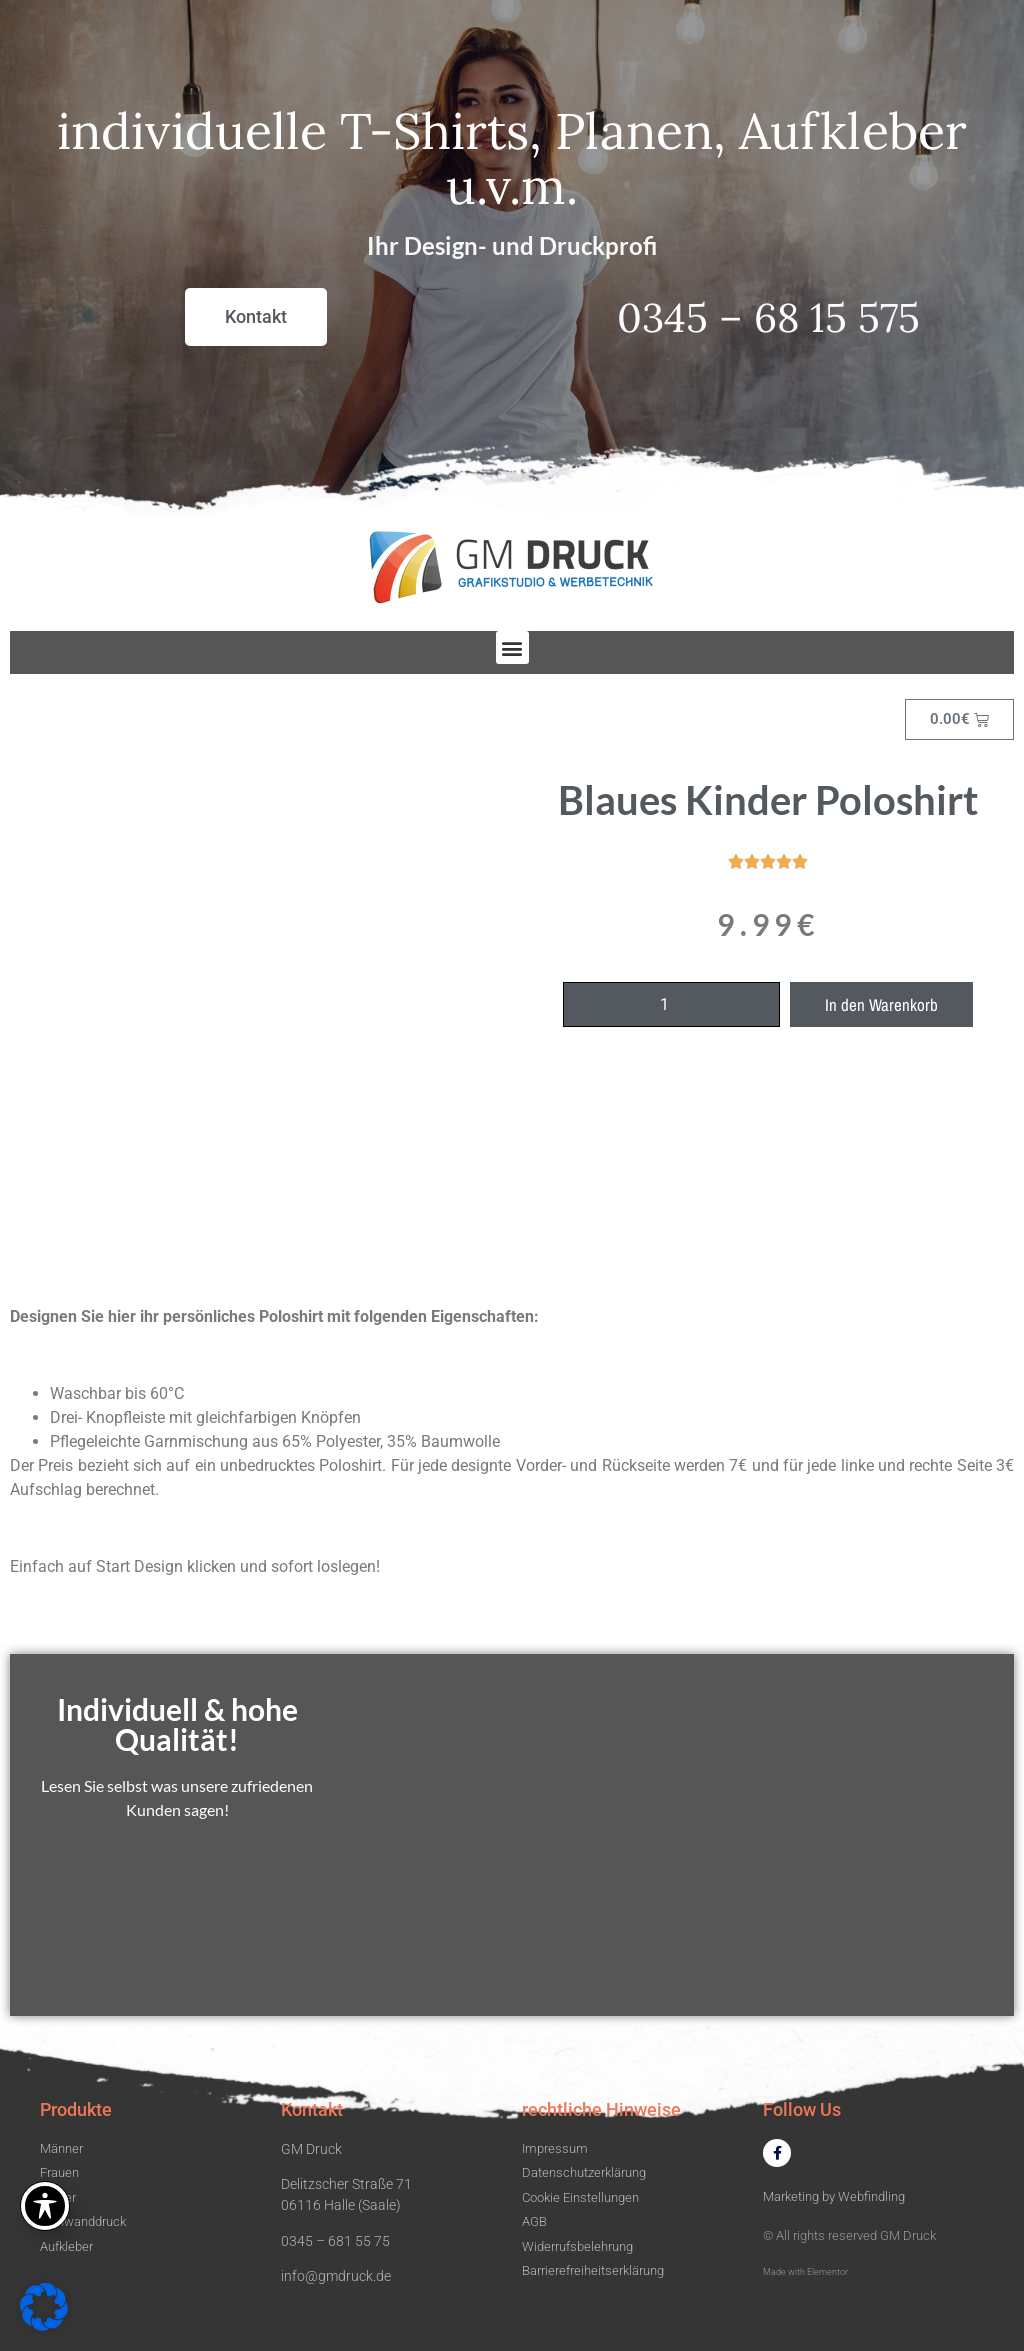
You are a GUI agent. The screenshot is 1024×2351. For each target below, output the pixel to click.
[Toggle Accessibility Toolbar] (45, 2206)
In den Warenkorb (881, 1004)
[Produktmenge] (671, 1004)
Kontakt (312, 2109)
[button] (512, 647)
